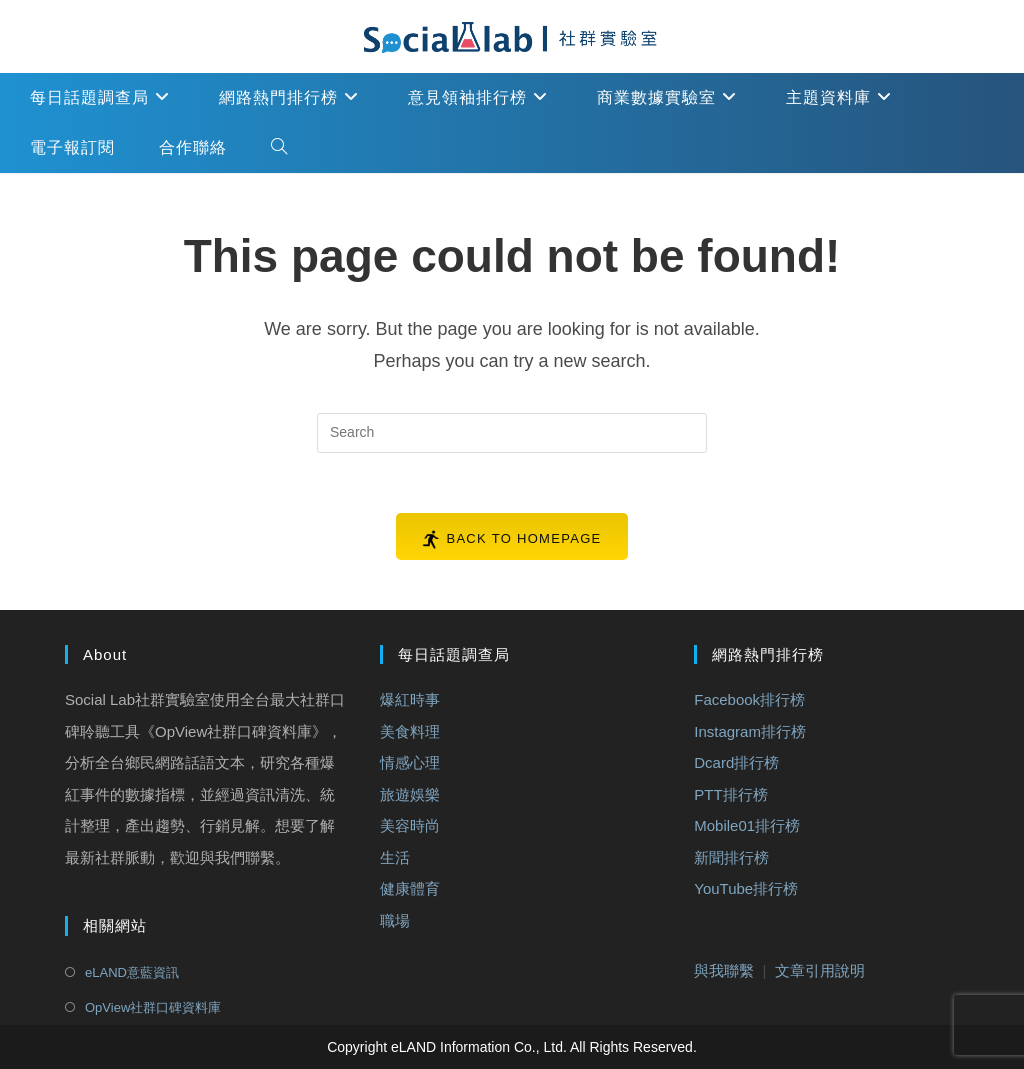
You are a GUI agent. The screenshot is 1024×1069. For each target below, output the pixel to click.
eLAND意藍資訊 (132, 972)
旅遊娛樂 (410, 794)
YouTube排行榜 (746, 888)
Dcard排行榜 (736, 762)
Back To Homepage (523, 538)
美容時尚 (410, 825)
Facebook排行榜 (749, 699)
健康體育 (410, 888)
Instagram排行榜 (750, 731)
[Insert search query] (512, 433)
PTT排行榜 (730, 794)
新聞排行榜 (731, 857)
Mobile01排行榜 (747, 825)
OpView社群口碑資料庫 (153, 1007)
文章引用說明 (820, 970)
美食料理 (410, 731)
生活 (395, 857)
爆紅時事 (410, 699)
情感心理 (410, 762)
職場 (395, 920)
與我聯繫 (724, 970)
